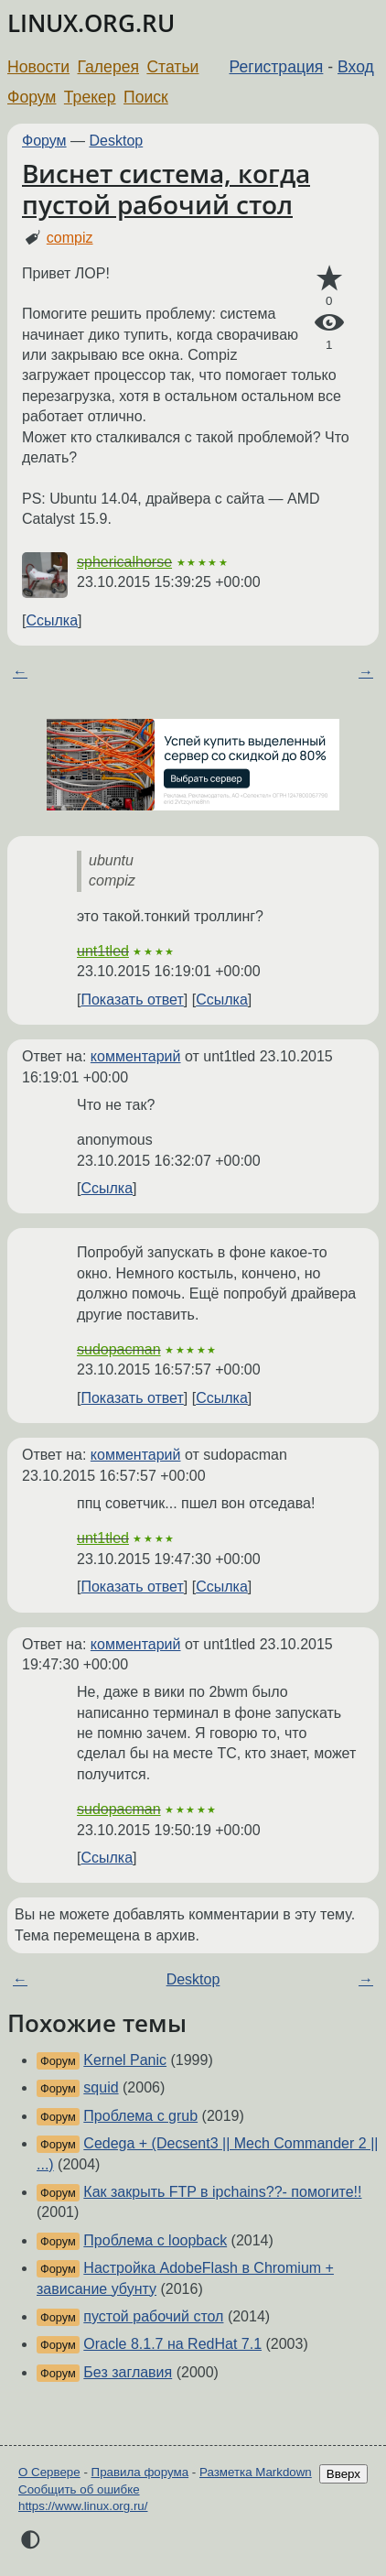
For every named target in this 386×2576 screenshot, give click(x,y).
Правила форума (140, 2472)
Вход (356, 67)
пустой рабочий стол (153, 2316)
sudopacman (119, 1349)
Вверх (343, 2474)
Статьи (172, 67)
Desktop (117, 140)
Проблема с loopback (155, 2240)
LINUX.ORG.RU (91, 23)
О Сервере (49, 2472)
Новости (38, 67)
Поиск (145, 97)
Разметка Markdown (255, 2472)
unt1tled (103, 951)
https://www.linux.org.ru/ (82, 2506)
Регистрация (277, 67)
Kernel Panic (124, 2060)
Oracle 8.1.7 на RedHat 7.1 (172, 2344)
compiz (70, 237)
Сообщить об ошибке (79, 2489)
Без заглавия (127, 2372)
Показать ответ (131, 999)
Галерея (108, 67)
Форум (31, 97)
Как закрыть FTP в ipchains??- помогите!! (222, 2192)
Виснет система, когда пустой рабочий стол (166, 189)
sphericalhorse (124, 562)
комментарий (136, 1056)
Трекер (90, 97)
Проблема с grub (140, 2116)
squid (100, 2087)
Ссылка (52, 620)
